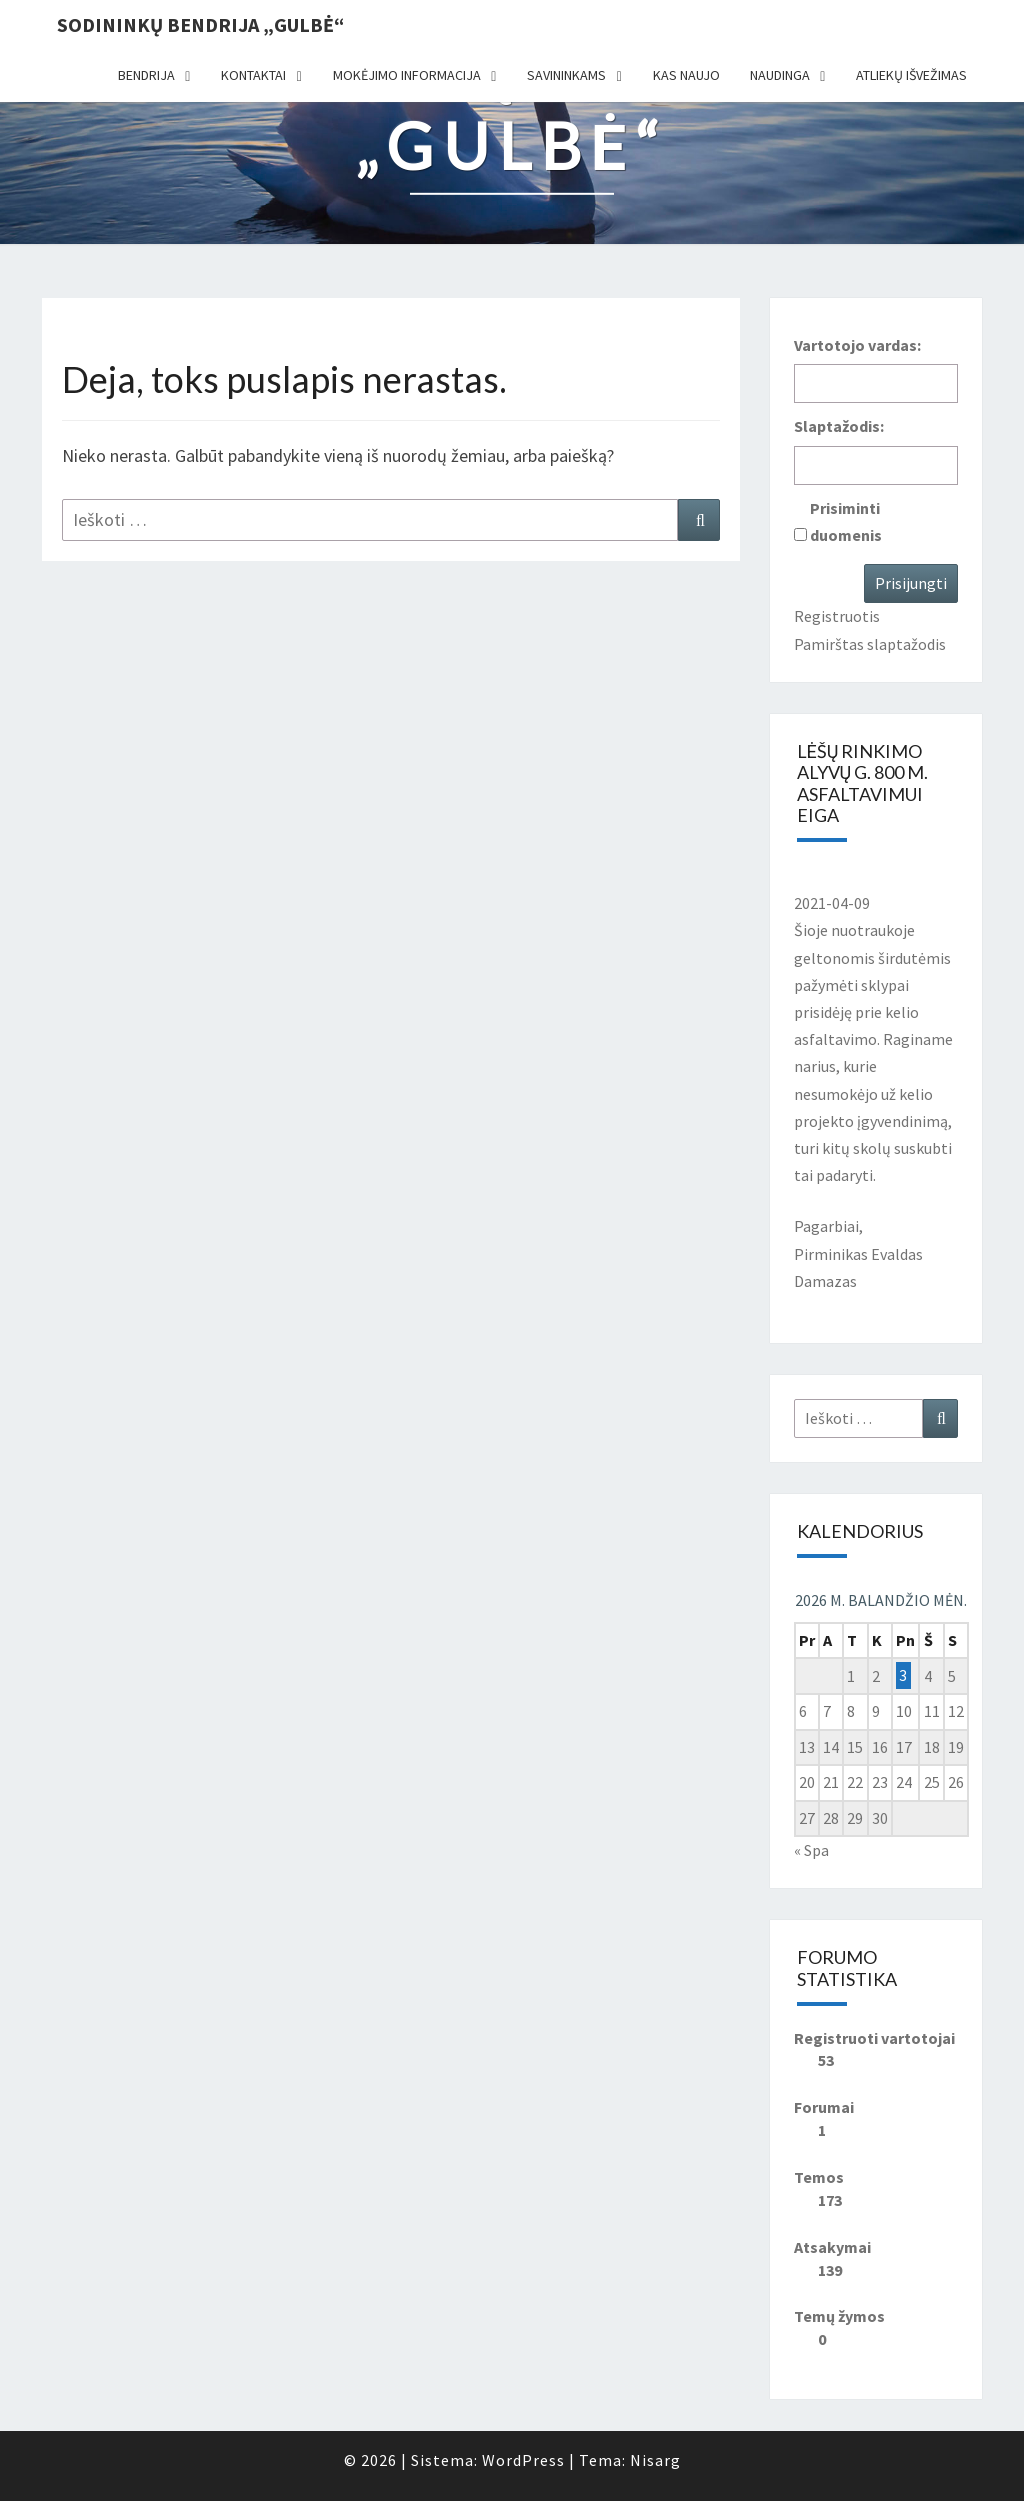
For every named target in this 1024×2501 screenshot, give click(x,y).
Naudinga (780, 75)
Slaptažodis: (839, 426)
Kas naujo (686, 75)
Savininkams (566, 75)
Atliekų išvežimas (911, 75)
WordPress (523, 2460)
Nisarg (655, 2460)
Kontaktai (253, 75)
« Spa (811, 1850)
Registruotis (837, 616)
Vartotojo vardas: (857, 345)
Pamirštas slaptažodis (870, 644)
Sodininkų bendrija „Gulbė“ (200, 24)
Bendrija (146, 75)
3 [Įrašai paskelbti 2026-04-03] (903, 1676)
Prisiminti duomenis (846, 521)
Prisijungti (911, 583)
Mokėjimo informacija (407, 75)
